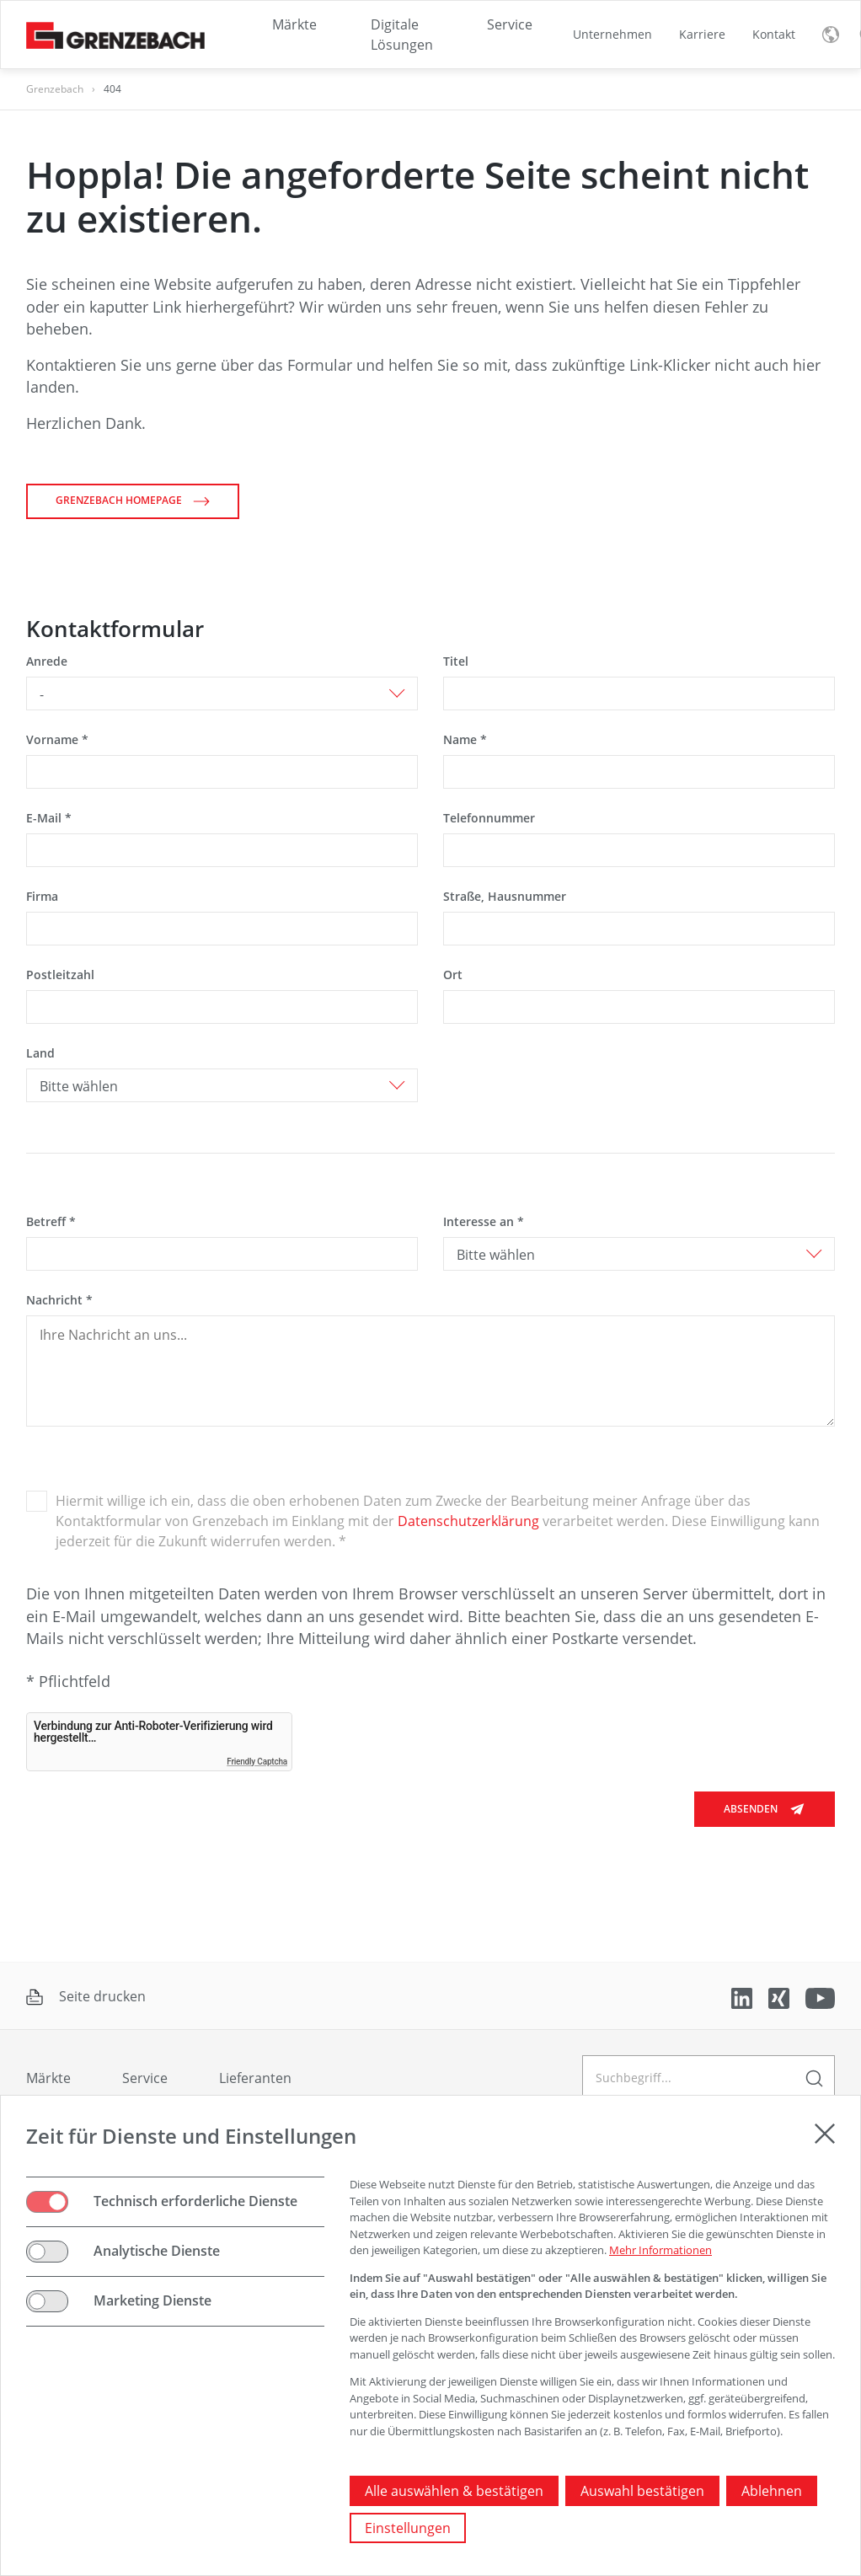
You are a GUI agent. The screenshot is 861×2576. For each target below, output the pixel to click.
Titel (455, 661)
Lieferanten (255, 2078)
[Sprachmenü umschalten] (831, 35)
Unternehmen (612, 34)
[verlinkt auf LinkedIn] (743, 1997)
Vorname (57, 739)
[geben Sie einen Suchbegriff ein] (708, 2077)
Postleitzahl (60, 975)
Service (145, 2078)
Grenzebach (54, 89)
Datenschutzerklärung (468, 1521)
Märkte (48, 2078)
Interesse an (483, 1221)
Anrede (46, 661)
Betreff (51, 1221)
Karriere (702, 34)
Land (40, 1053)
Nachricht (59, 1300)
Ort (453, 975)
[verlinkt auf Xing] (780, 1997)
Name (465, 739)
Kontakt (773, 34)
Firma (42, 896)
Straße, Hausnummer (504, 896)
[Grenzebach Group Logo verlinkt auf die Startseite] (115, 34)
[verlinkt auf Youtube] (820, 1997)
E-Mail (49, 818)
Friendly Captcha (257, 1761)
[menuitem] (612, 35)
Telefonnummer (489, 818)
